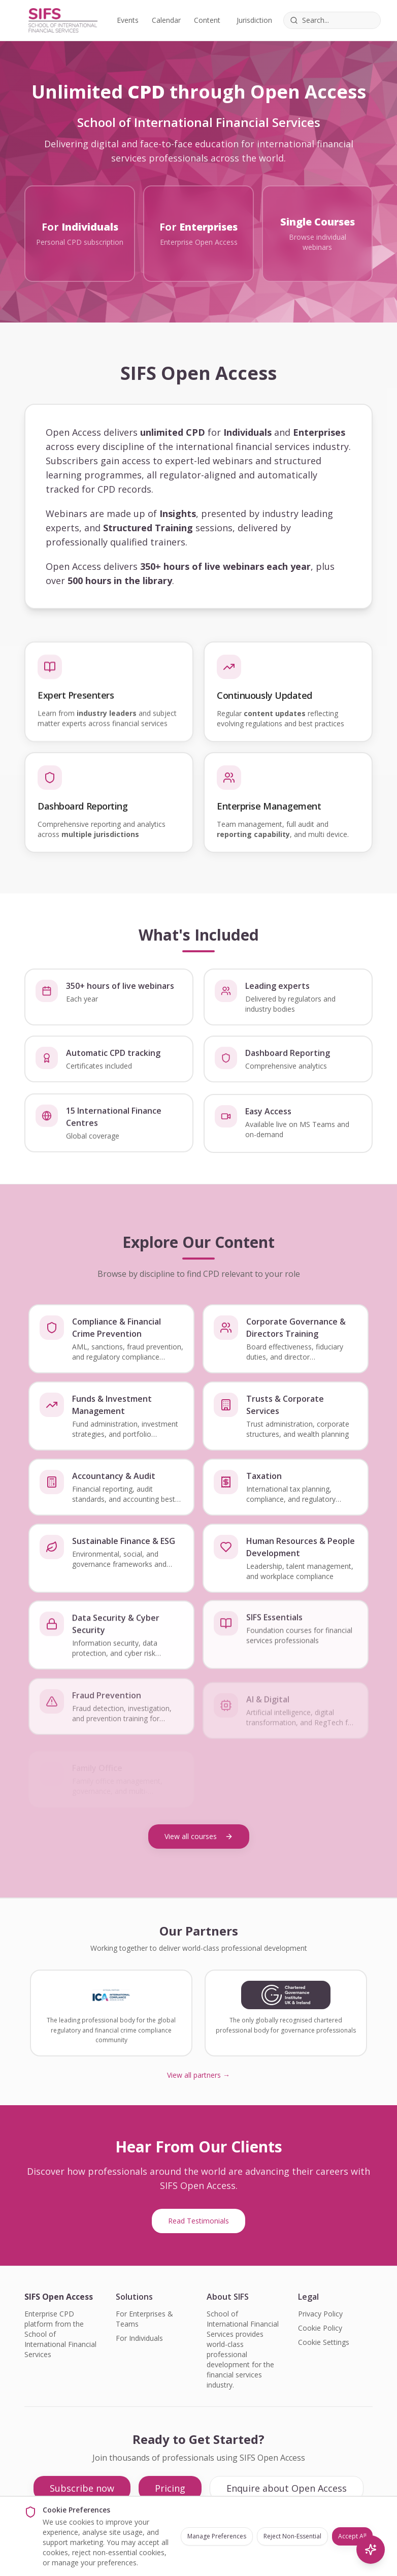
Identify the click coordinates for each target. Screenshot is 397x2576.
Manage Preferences (216, 2536)
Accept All (352, 2536)
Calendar (166, 20)
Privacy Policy (320, 2314)
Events (128, 20)
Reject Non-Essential (292, 2536)
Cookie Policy (320, 2328)
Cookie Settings (323, 2342)
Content (207, 20)
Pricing (170, 2488)
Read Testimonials (198, 2221)
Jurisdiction (254, 20)
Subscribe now (82, 2488)
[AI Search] (370, 2549)
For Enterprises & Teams (144, 2319)
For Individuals (139, 2338)
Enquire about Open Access (286, 2488)
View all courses (198, 1836)
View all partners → (198, 2075)
